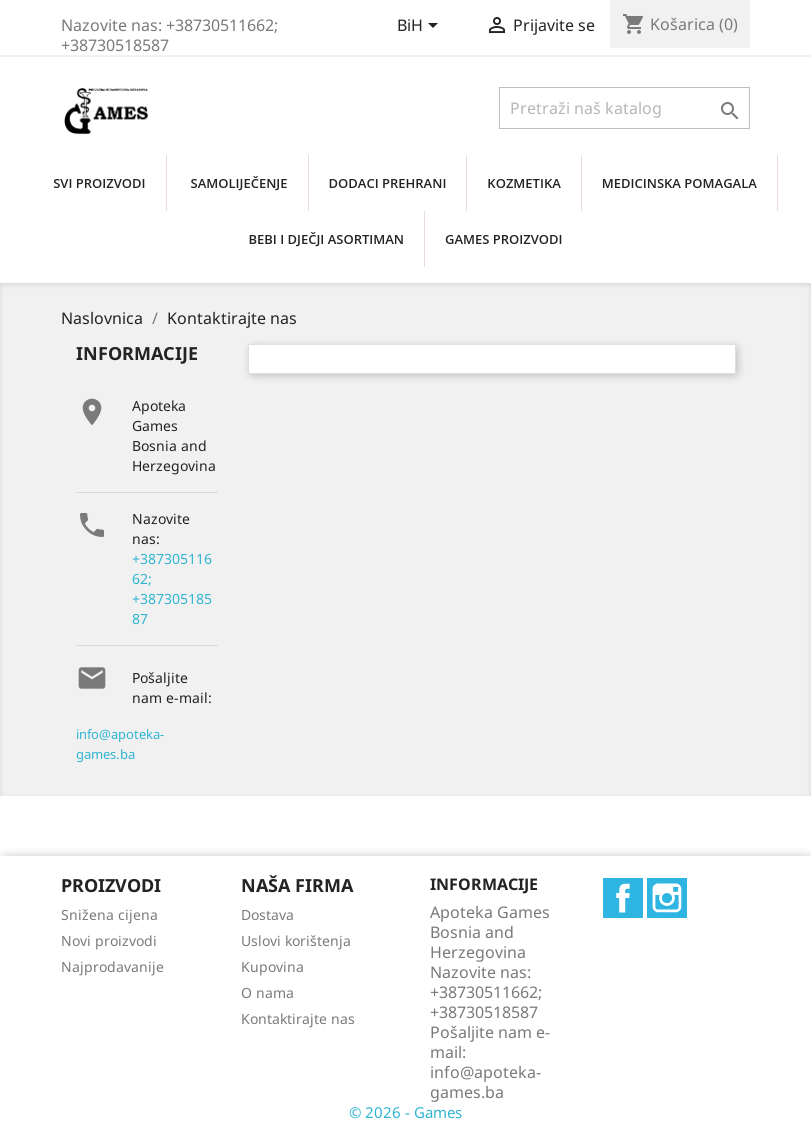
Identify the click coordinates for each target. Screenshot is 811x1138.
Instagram (667, 898)
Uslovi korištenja (296, 940)
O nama (267, 992)
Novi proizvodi (109, 940)
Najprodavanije (112, 966)
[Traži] (624, 108)
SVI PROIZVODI (99, 183)
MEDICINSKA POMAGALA (679, 183)
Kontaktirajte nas (298, 1018)
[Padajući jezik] (421, 27)
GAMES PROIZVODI (504, 239)
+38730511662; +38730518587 (172, 588)
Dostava (267, 914)
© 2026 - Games (405, 1112)
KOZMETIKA (523, 183)
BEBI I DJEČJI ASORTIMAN (326, 239)
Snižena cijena (109, 914)
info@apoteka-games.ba (120, 744)
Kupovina (272, 966)
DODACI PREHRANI (388, 183)
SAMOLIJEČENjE (239, 183)
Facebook (623, 898)
